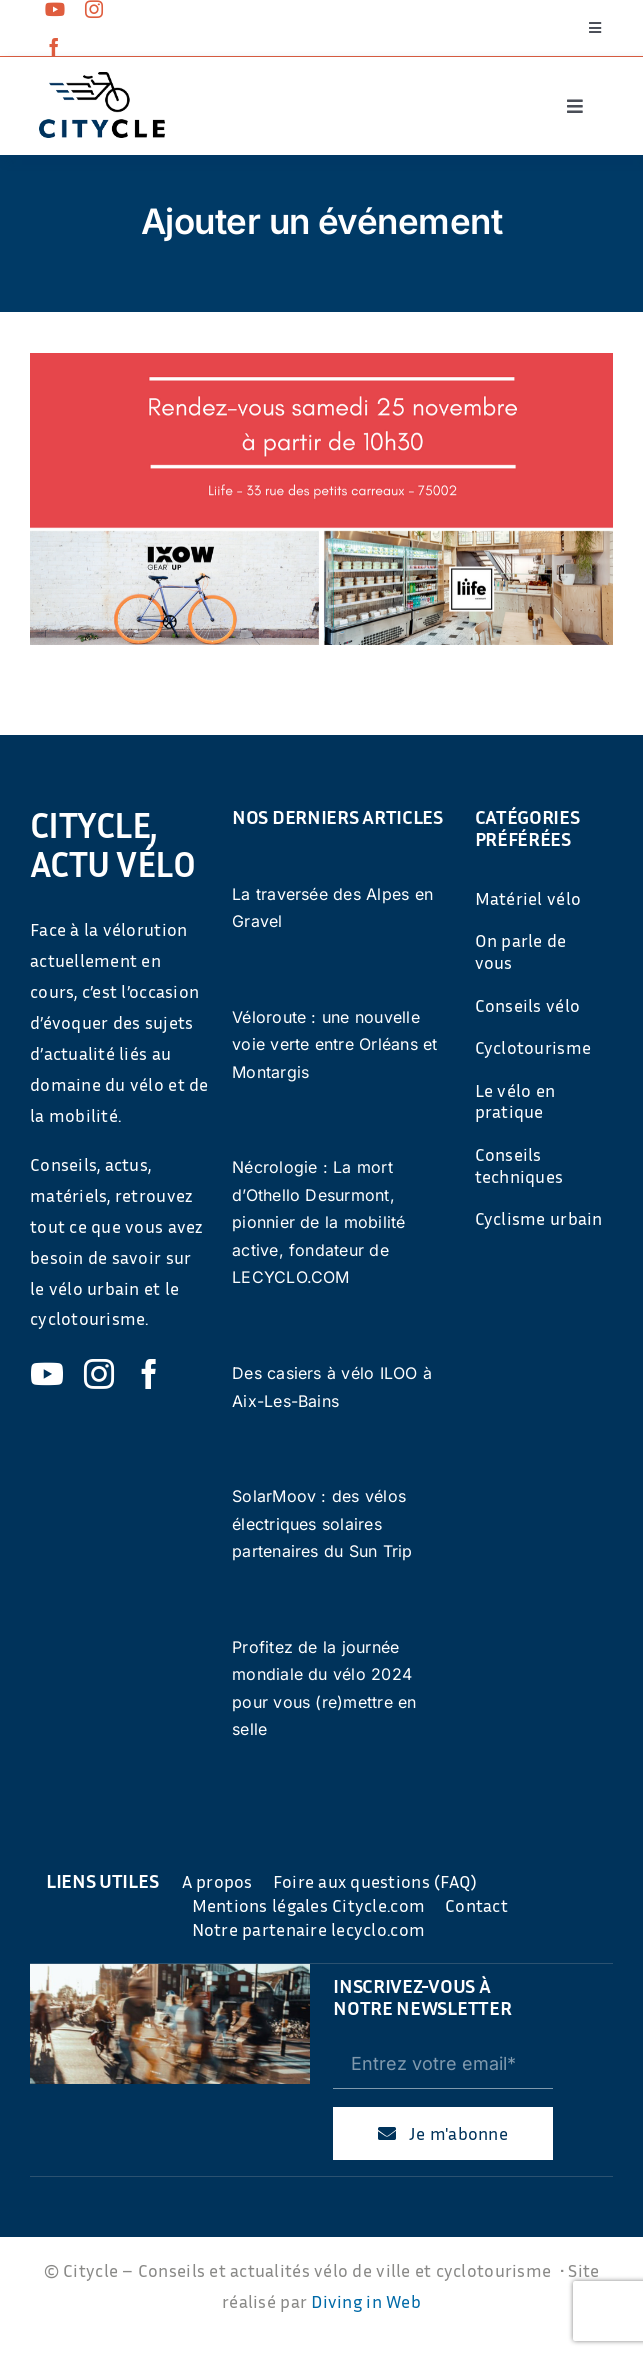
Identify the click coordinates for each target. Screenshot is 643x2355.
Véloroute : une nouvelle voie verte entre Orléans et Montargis (334, 1044)
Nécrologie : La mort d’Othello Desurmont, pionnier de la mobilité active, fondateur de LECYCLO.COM (319, 1222)
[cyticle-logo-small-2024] (102, 80)
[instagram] (94, 9)
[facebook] (54, 47)
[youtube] (55, 9)
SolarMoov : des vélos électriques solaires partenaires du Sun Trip (322, 1523)
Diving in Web (366, 2301)
